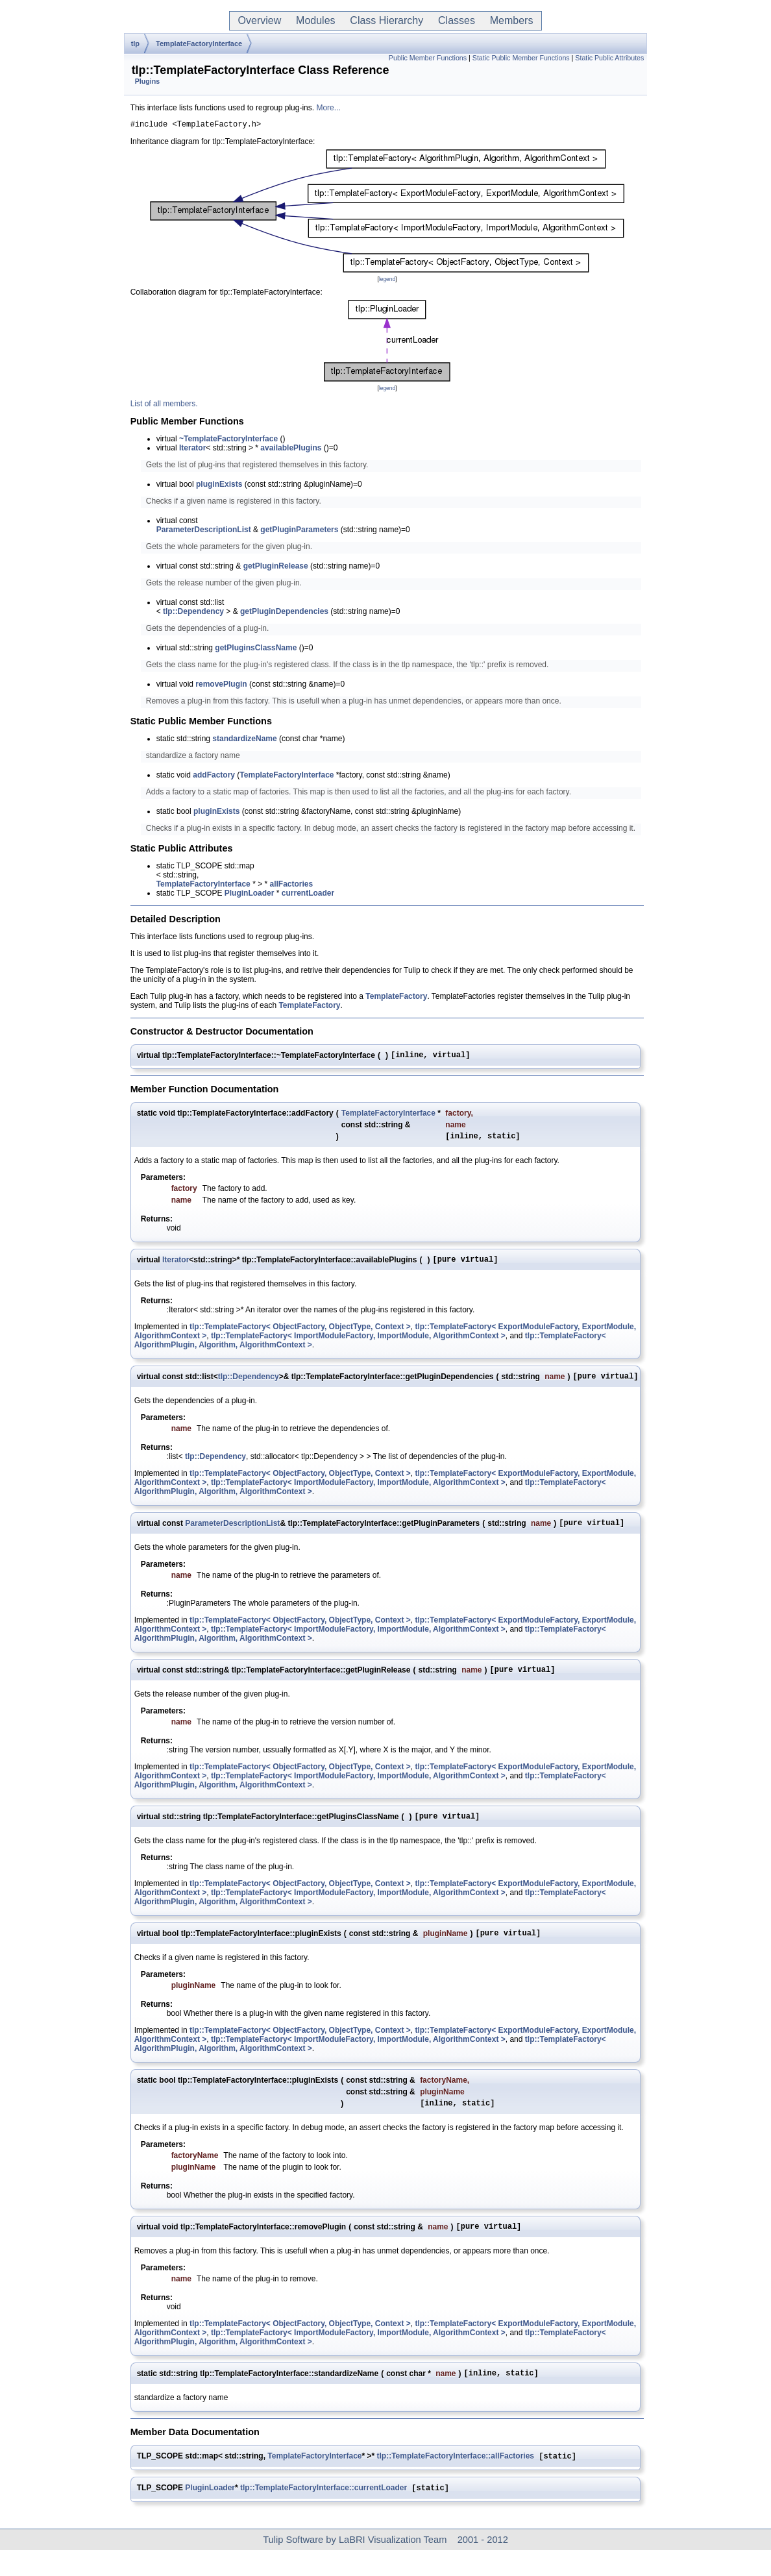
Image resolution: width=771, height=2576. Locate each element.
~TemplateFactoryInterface (228, 440)
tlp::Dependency (193, 613)
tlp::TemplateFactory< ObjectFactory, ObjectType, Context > (300, 1334)
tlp (135, 43)
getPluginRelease (275, 567)
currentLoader (308, 895)
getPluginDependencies (284, 613)
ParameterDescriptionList (203, 531)
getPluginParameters (299, 531)
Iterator (192, 449)
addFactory (214, 776)
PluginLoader (250, 895)
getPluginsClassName (256, 649)
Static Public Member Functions (521, 58)
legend (387, 281)
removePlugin (221, 686)
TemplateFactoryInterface (199, 43)
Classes (456, 20)
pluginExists (219, 486)
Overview (259, 20)
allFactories (291, 885)
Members (511, 20)
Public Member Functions (428, 58)
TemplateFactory (396, 998)
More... (328, 107)
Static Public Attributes (609, 58)
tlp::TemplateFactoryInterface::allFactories (456, 2480)
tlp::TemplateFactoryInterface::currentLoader (323, 2513)
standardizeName (244, 740)
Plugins (147, 81)
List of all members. (164, 405)
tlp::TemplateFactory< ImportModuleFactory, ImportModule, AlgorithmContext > (358, 1343)
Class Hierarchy (386, 20)
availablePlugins (290, 449)
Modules (315, 20)
